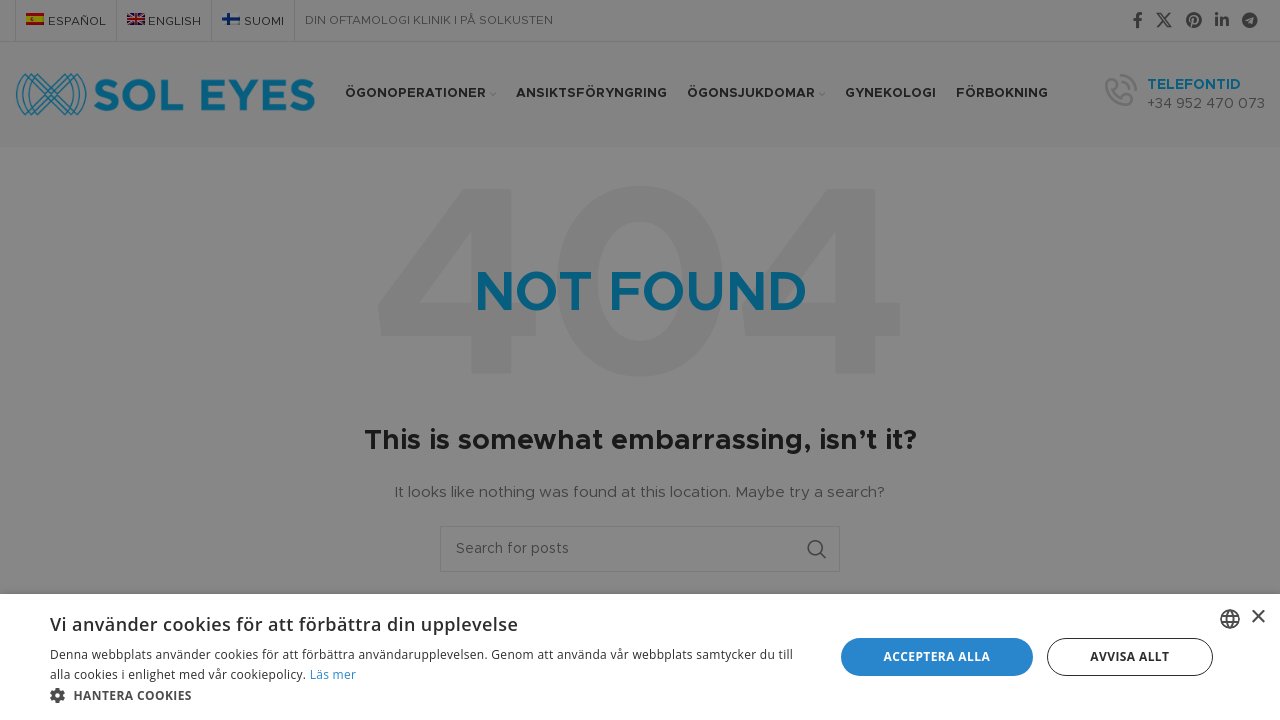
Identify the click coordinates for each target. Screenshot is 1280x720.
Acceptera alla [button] (937, 656)
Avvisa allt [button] (1129, 656)
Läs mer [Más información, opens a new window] (333, 674)
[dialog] (640, 657)
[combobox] (1230, 619)
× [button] (1257, 617)
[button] (430, 695)
